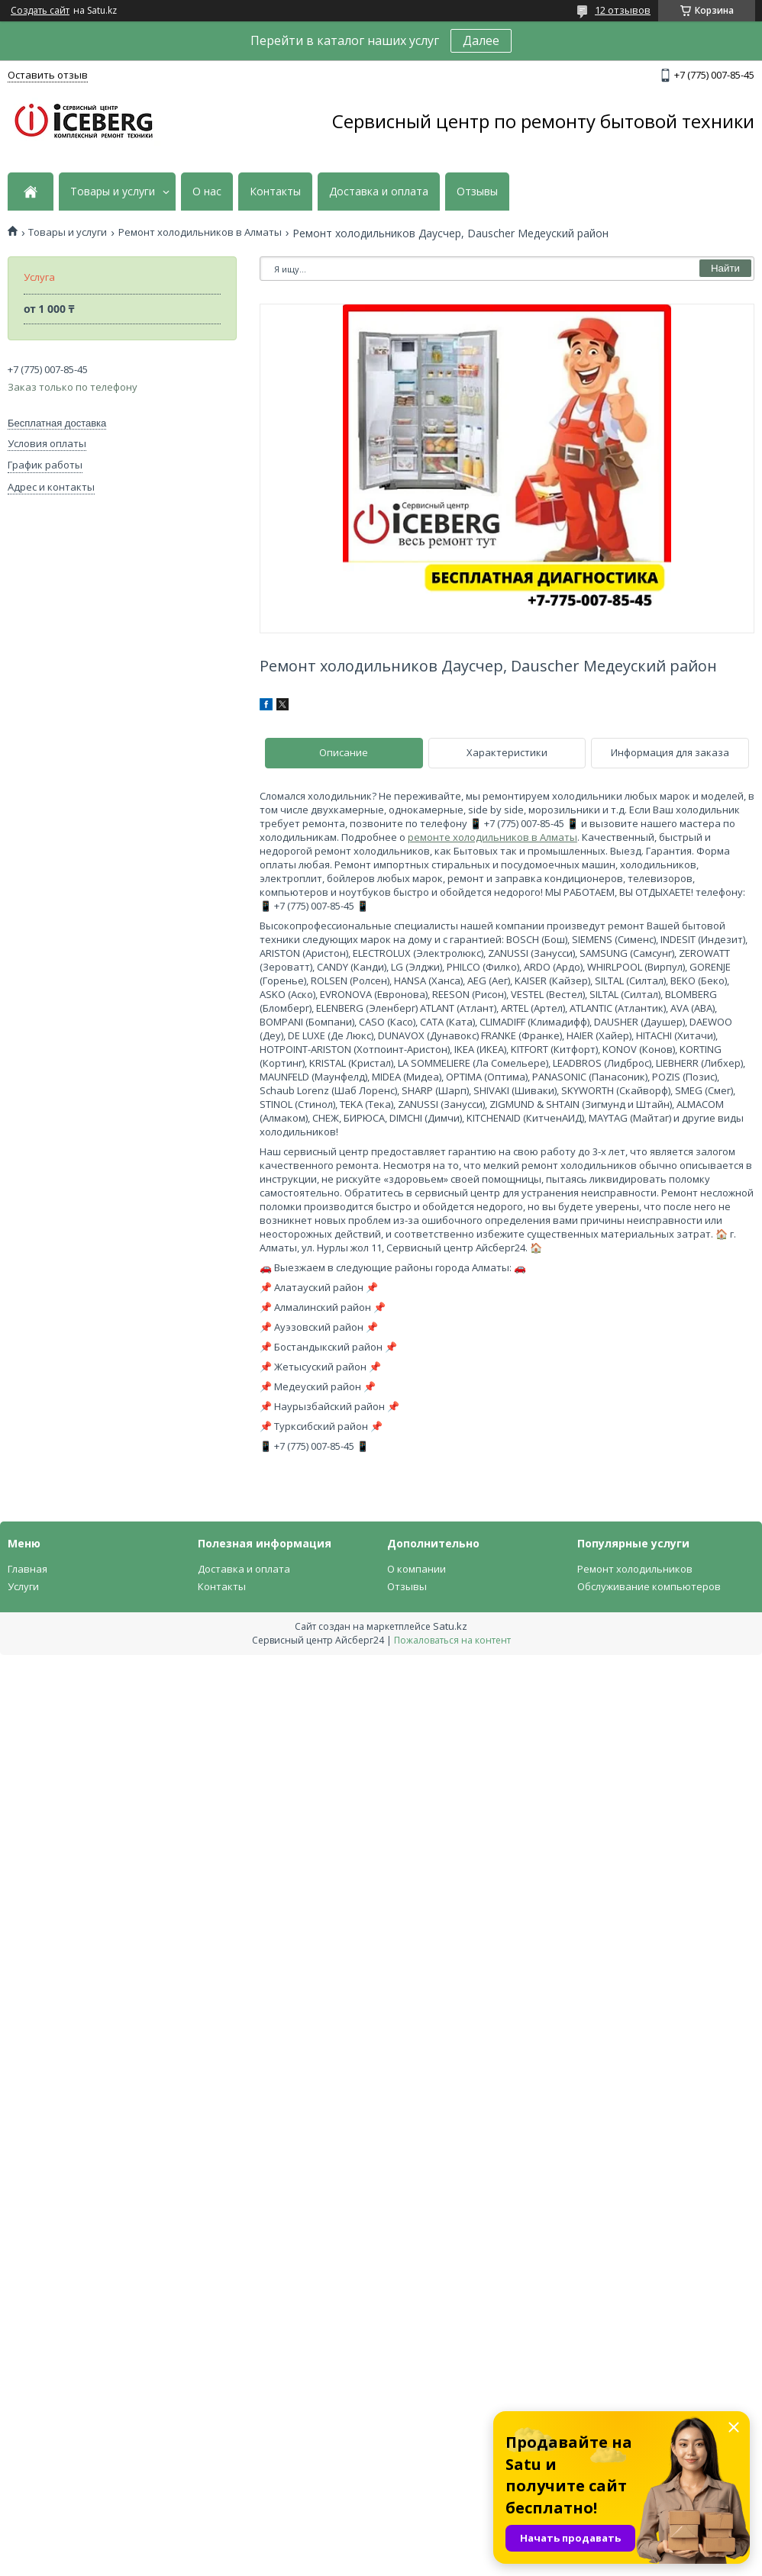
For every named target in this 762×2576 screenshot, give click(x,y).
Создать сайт (40, 10)
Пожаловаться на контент (452, 1640)
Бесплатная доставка (57, 423)
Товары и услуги (112, 191)
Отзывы (477, 191)
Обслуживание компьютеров (649, 1586)
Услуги (23, 1586)
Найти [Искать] (725, 268)
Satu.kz (450, 1626)
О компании (416, 1569)
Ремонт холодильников (635, 1569)
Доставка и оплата (378, 191)
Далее (481, 40)
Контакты (275, 191)
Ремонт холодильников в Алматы (200, 232)
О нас (206, 191)
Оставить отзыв (48, 75)
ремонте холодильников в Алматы (492, 837)
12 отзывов (623, 10)
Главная (27, 1569)
